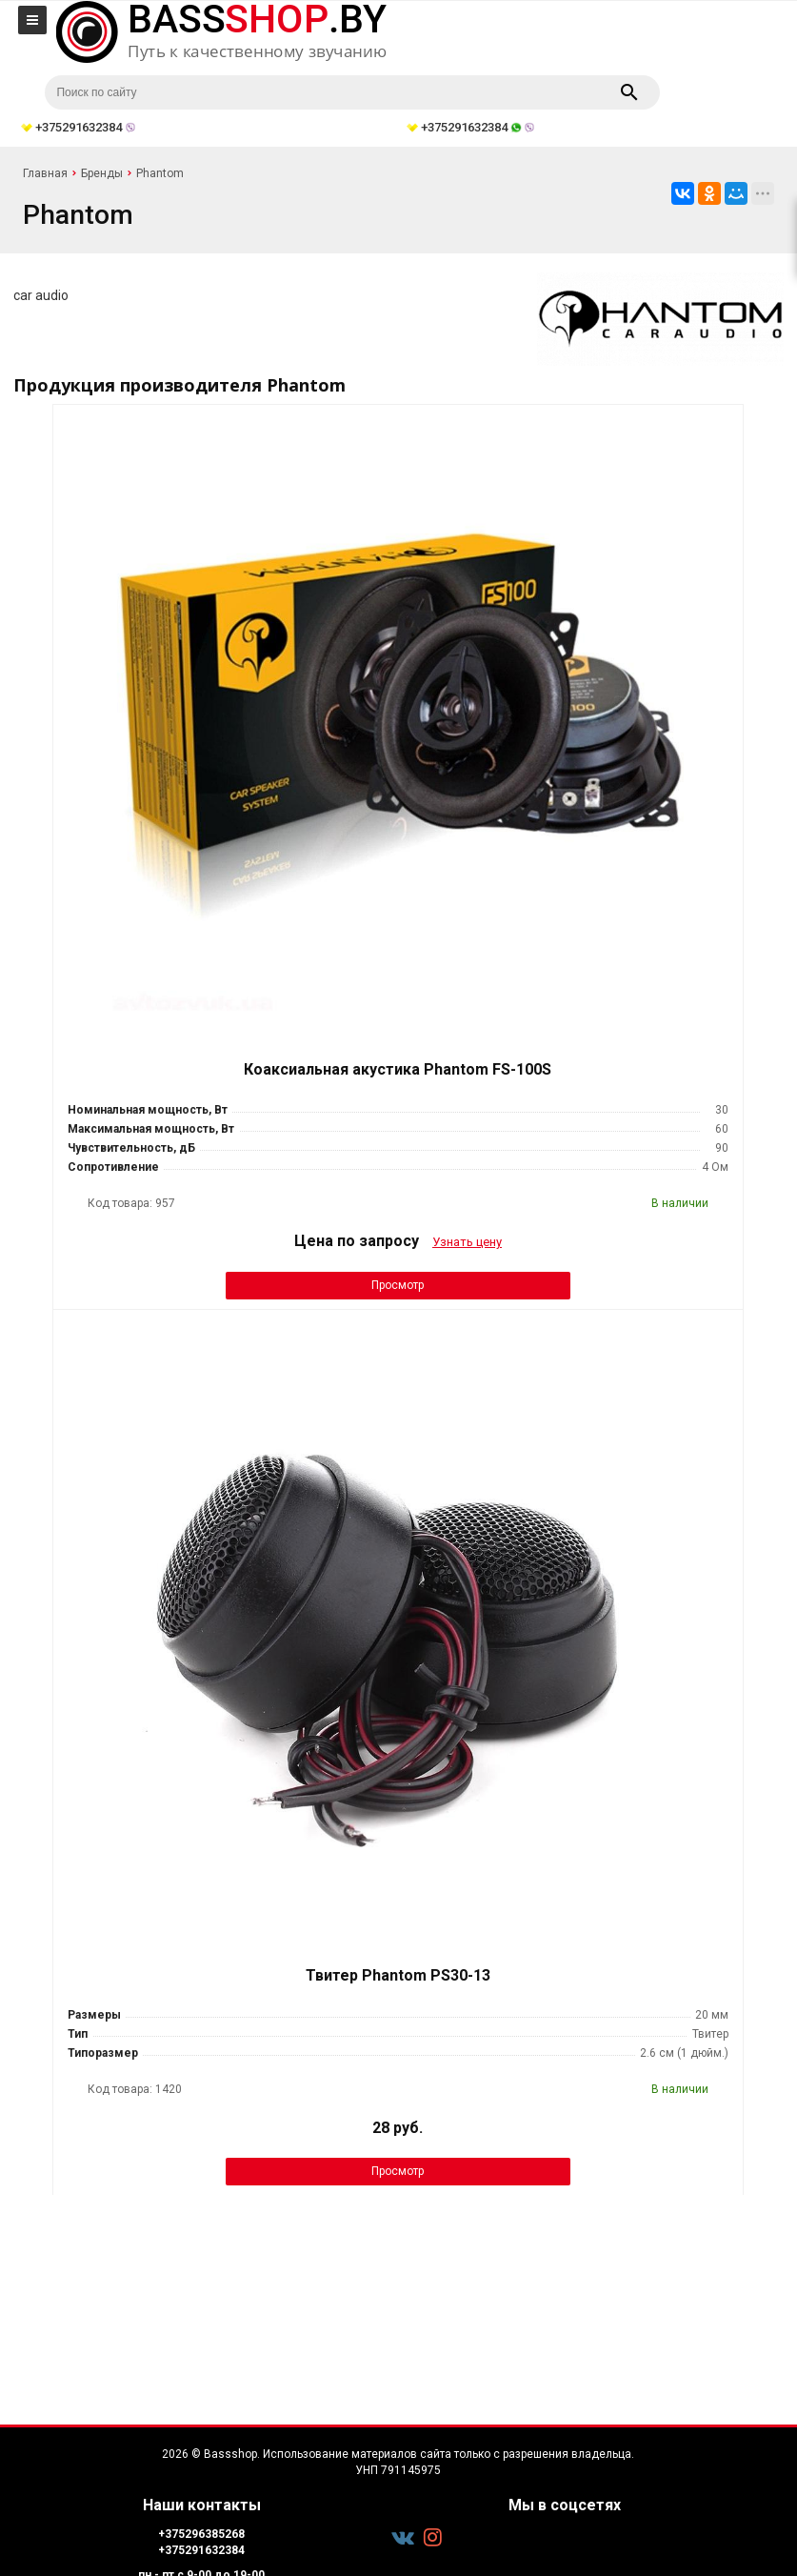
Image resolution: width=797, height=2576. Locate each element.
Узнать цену (467, 1242)
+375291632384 (201, 2550)
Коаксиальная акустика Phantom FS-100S (397, 1069)
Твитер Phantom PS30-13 (398, 1975)
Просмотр (397, 1285)
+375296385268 (201, 2534)
